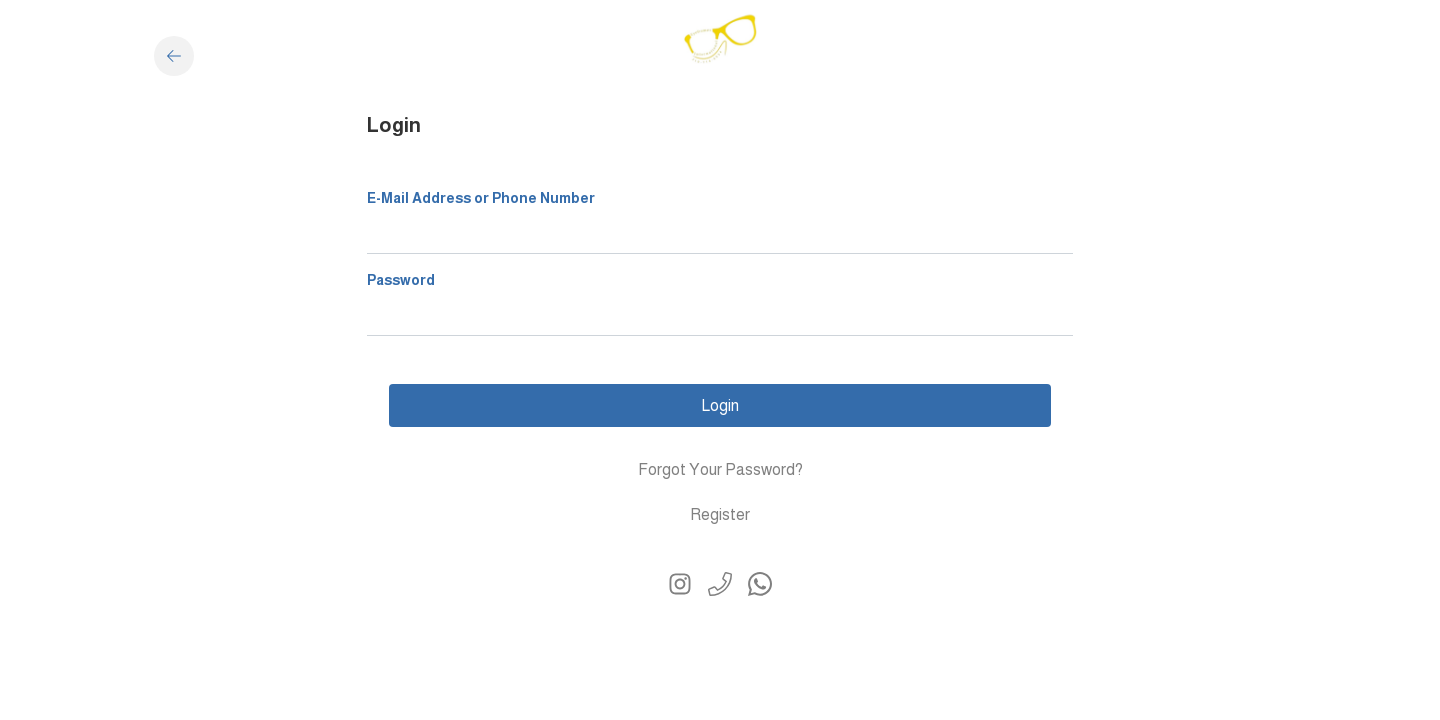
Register (720, 514)
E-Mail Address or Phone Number (481, 198)
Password (401, 280)
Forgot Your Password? (720, 469)
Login (720, 405)
